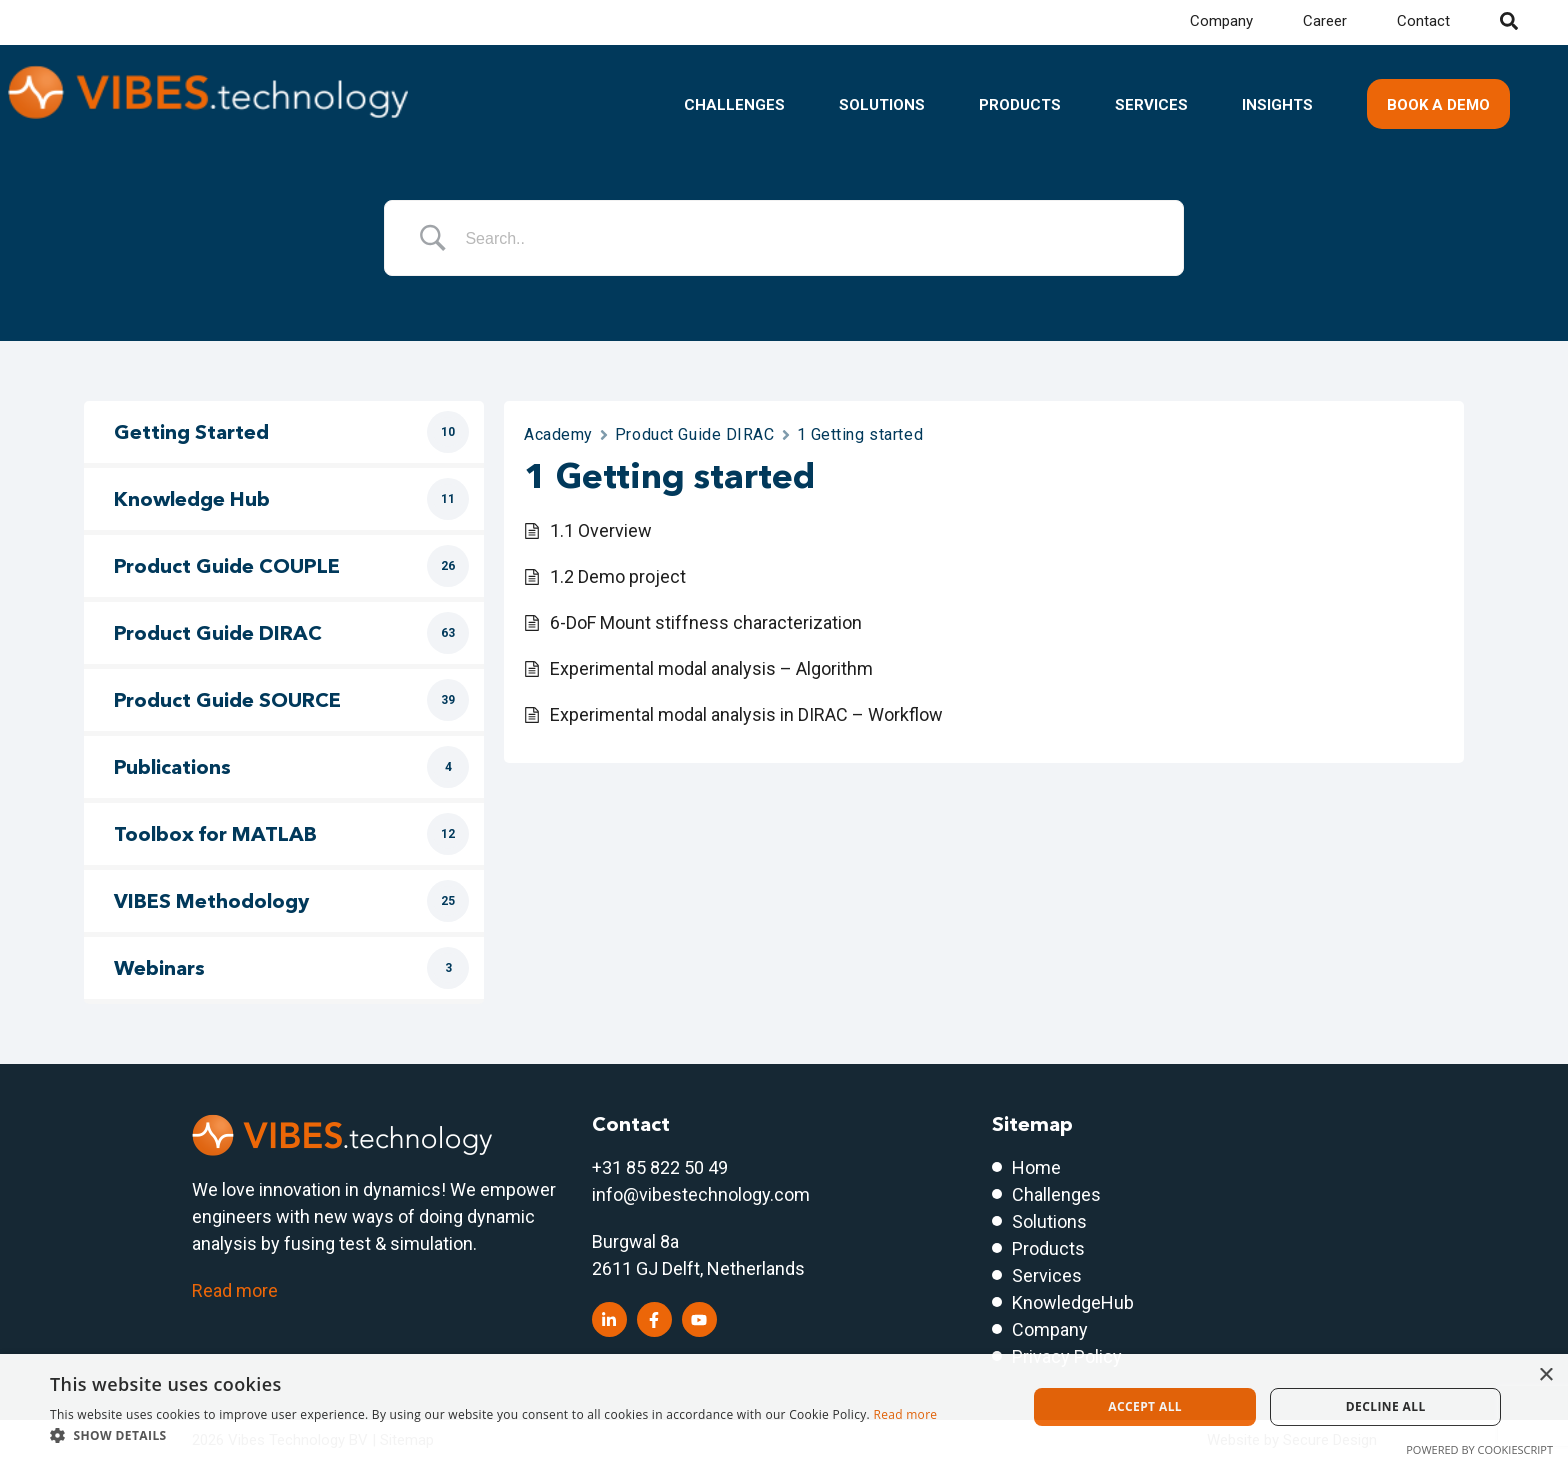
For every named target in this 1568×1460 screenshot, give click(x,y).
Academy (558, 434)
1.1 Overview (601, 530)
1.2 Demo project (618, 576)
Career (1325, 21)
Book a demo (1438, 105)
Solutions (882, 105)
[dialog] (784, 1407)
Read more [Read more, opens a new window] (905, 1414)
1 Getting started (860, 434)
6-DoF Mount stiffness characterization (706, 622)
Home (1036, 1167)
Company (1221, 21)
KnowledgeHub (1073, 1302)
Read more (235, 1290)
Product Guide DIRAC (695, 434)
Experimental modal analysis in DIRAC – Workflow (746, 714)
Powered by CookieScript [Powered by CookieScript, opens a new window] (1479, 1449)
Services (1151, 105)
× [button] (1545, 1375)
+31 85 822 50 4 (655, 1167)
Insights (1277, 105)
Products (1020, 105)
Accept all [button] (1145, 1406)
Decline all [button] (1386, 1406)
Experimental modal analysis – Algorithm (711, 668)
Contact (1423, 21)
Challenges (734, 105)
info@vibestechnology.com (701, 1194)
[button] (493, 1435)
